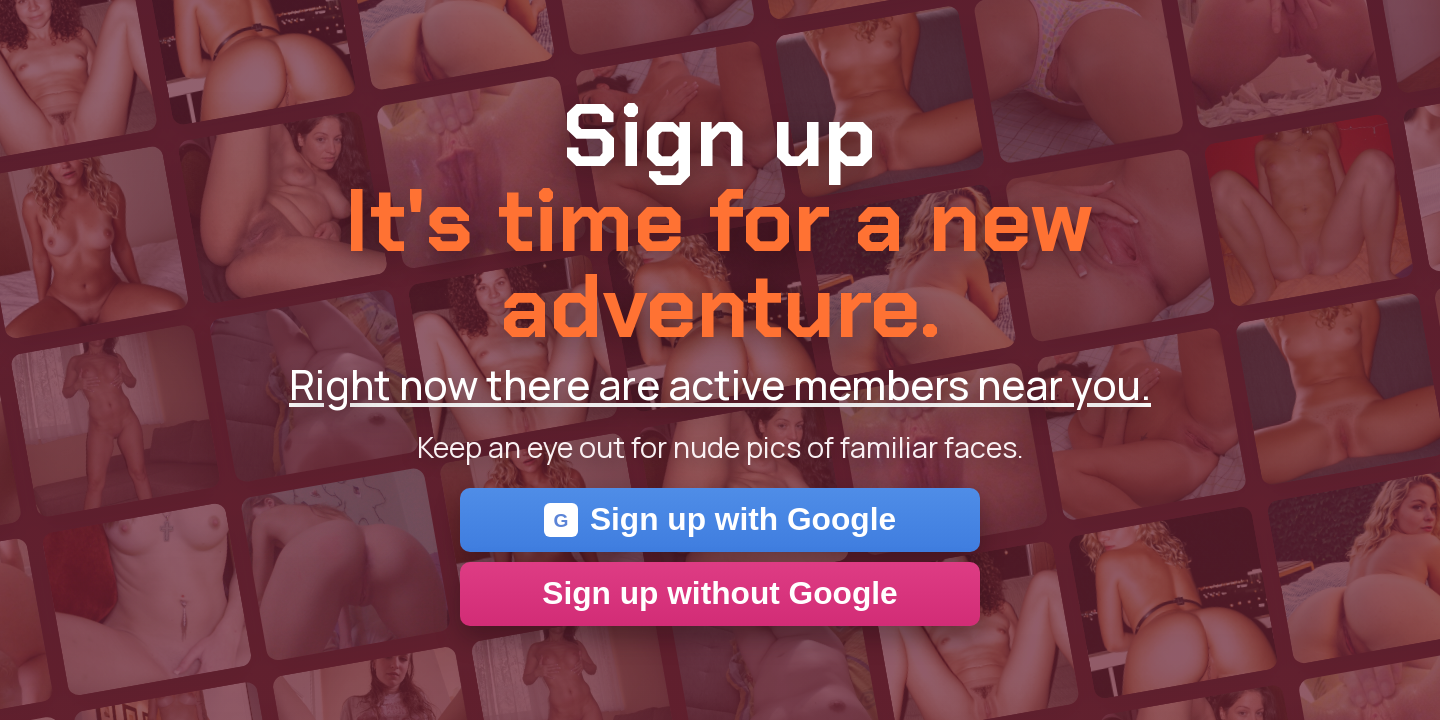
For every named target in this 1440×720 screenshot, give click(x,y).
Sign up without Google (719, 593)
